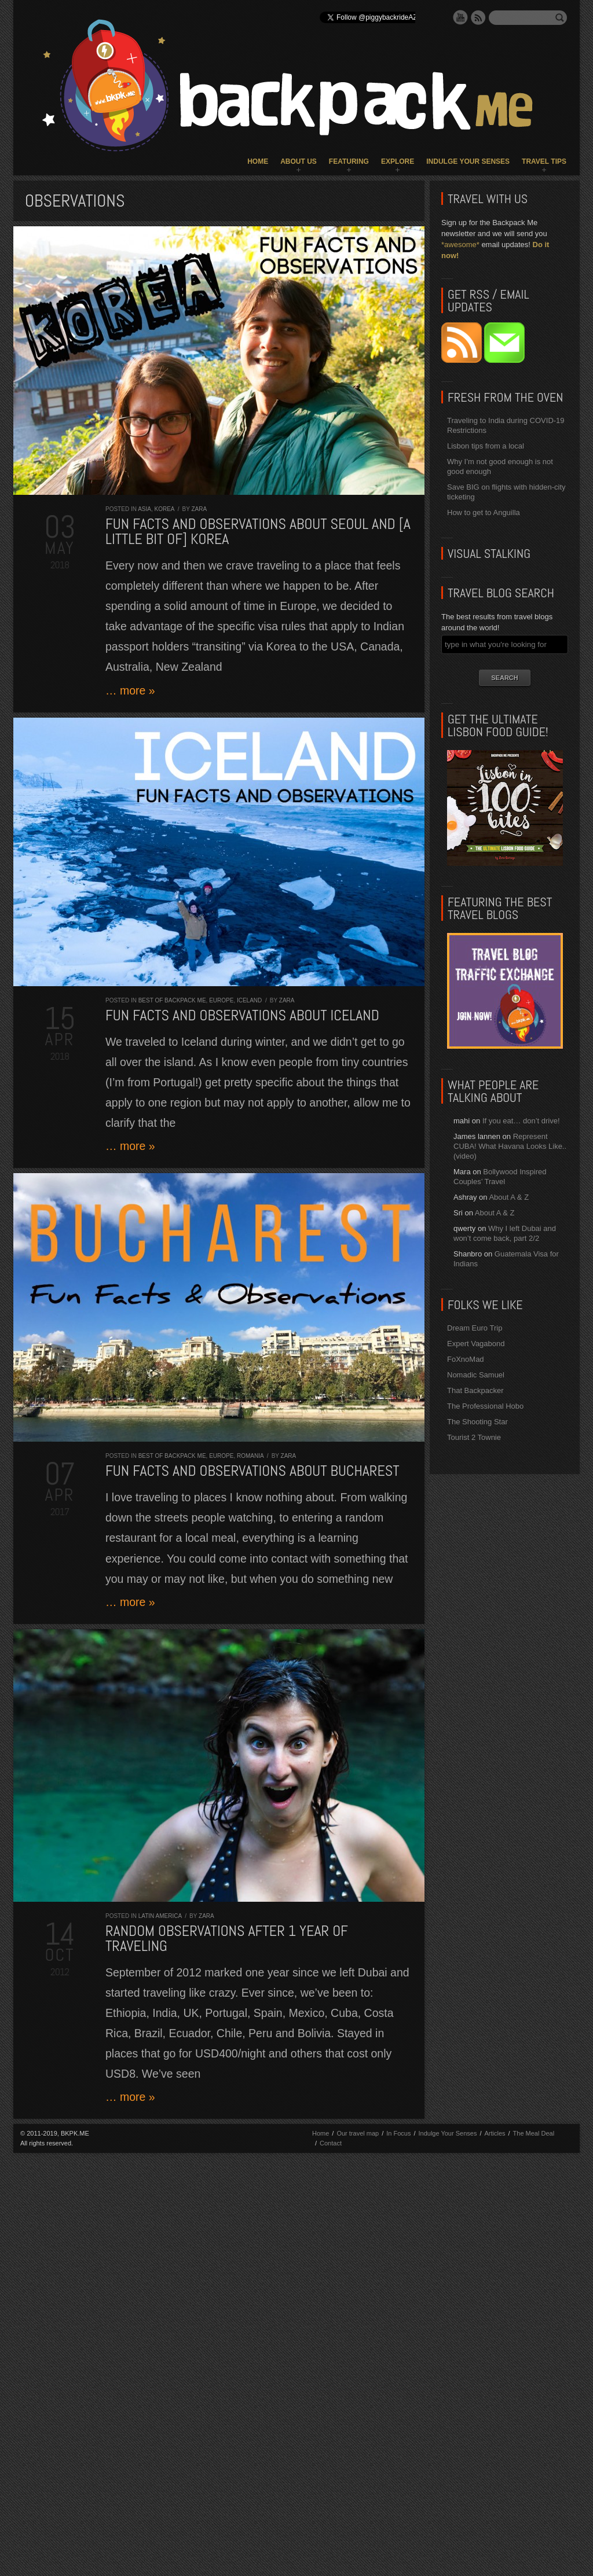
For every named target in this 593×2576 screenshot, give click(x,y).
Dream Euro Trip (474, 1328)
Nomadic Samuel (475, 1374)
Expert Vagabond (476, 1343)
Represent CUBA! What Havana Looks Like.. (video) (509, 1146)
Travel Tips (544, 161)
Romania (250, 1456)
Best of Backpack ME (172, 1000)
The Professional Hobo (485, 1406)
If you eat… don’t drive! (521, 1120)
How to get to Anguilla (483, 512)
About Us (298, 161)
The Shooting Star (477, 1421)
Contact (331, 2143)
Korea (164, 509)
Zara (199, 509)
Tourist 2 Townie (474, 1437)
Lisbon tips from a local (485, 446)
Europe (221, 1000)
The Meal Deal (534, 2133)
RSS (478, 17)
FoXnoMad (465, 1359)
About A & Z (509, 1197)
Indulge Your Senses (468, 161)
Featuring (349, 161)
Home (257, 161)
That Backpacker (475, 1390)
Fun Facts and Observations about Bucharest (252, 1470)
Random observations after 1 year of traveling (226, 1938)
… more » (130, 690)
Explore (397, 161)
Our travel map (357, 2133)
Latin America (160, 1916)
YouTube (460, 17)
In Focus (398, 2133)
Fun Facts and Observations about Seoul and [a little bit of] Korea (258, 532)
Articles (494, 2133)
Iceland (249, 1000)
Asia (144, 509)
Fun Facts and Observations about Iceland (242, 1015)
